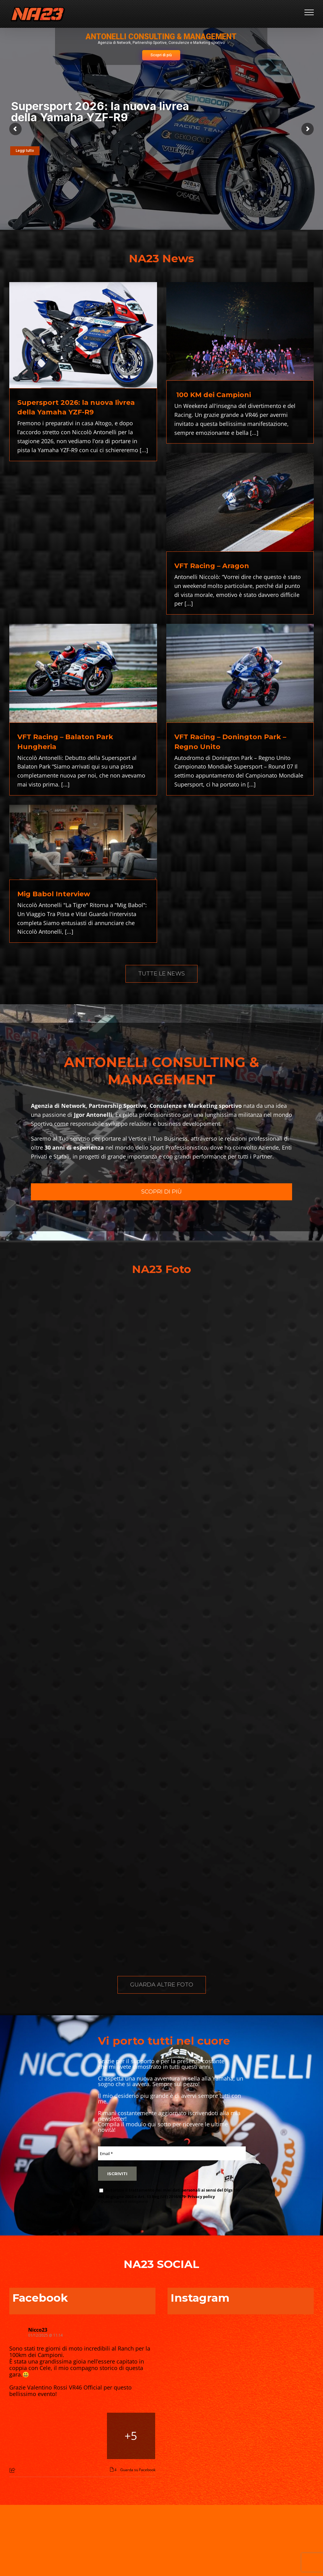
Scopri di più (161, 55)
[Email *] (172, 2153)
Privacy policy (201, 2196)
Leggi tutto (25, 150)
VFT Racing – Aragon (211, 566)
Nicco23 (37, 2329)
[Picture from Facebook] (33, 2436)
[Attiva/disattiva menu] (309, 12)
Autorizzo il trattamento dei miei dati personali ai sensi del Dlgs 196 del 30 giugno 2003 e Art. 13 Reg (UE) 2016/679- (169, 2193)
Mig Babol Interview (53, 894)
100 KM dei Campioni (212, 395)
